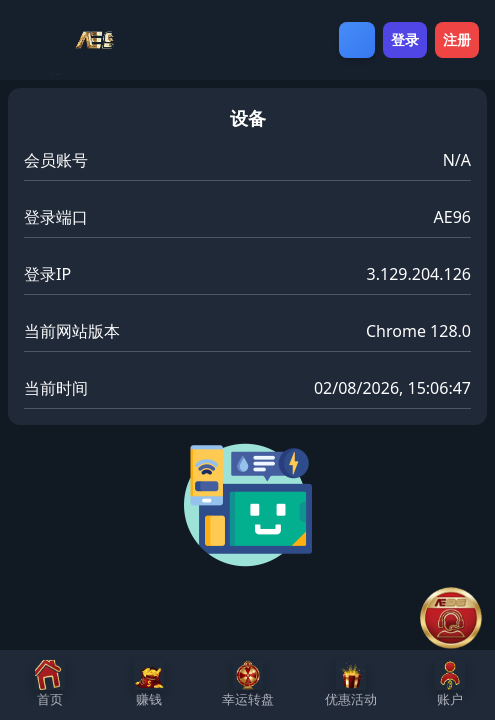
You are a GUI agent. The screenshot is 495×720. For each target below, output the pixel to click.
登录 (405, 39)
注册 (457, 39)
